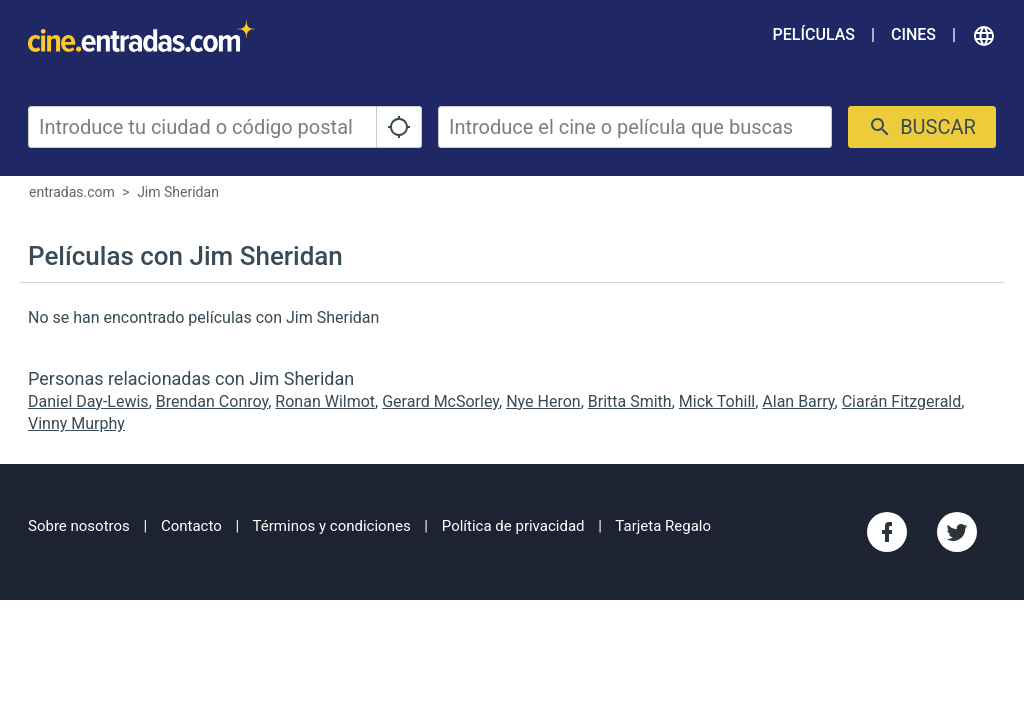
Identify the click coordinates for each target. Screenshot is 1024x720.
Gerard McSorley (440, 401)
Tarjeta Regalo (663, 526)
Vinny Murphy (76, 423)
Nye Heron (543, 401)
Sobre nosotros (79, 526)
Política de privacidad (513, 526)
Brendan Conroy (212, 401)
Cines (913, 34)
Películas (814, 34)
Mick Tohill (717, 401)
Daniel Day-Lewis (88, 401)
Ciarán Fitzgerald (902, 401)
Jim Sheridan (178, 192)
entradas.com (72, 192)
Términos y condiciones (332, 526)
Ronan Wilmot (325, 401)
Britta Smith (630, 401)
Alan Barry (798, 401)
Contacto (191, 526)
